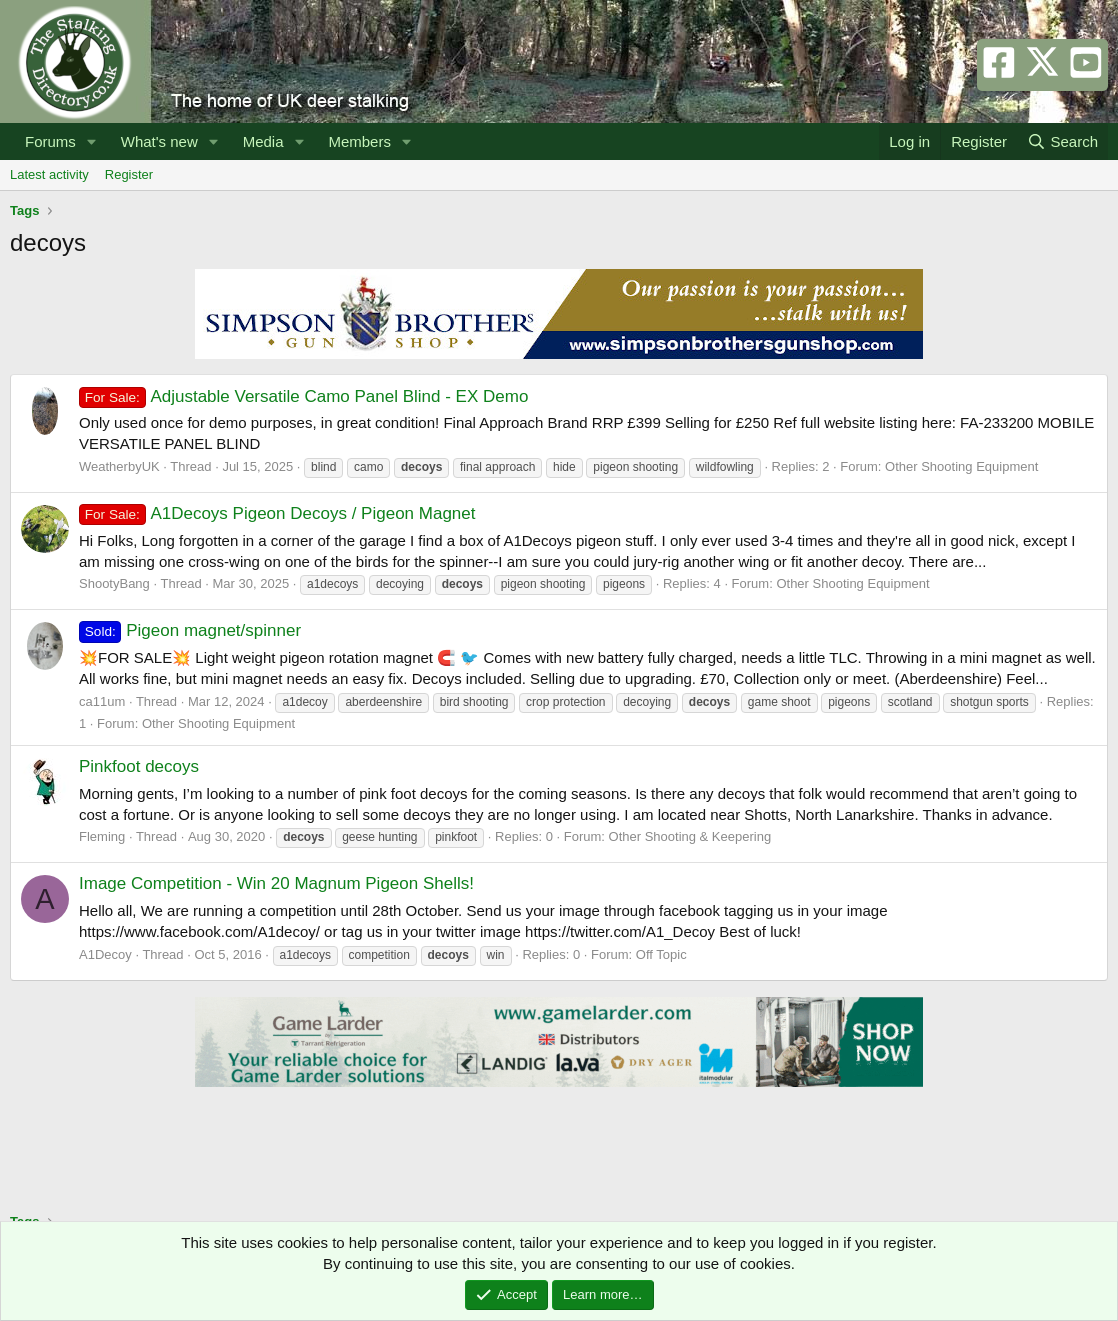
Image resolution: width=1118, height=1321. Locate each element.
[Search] (1062, 141)
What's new (159, 141)
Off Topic (661, 954)
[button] (92, 141)
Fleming (102, 836)
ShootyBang (114, 583)
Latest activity (49, 174)
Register (129, 174)
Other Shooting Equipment (961, 466)
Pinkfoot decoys (139, 766)
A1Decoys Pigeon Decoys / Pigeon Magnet (277, 513)
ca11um (102, 701)
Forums (50, 141)
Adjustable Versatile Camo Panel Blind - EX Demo (303, 396)
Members (359, 141)
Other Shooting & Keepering (690, 836)
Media (263, 141)
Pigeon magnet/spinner (190, 630)
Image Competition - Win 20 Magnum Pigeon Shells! (276, 883)
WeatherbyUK (119, 466)
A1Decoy (105, 954)
